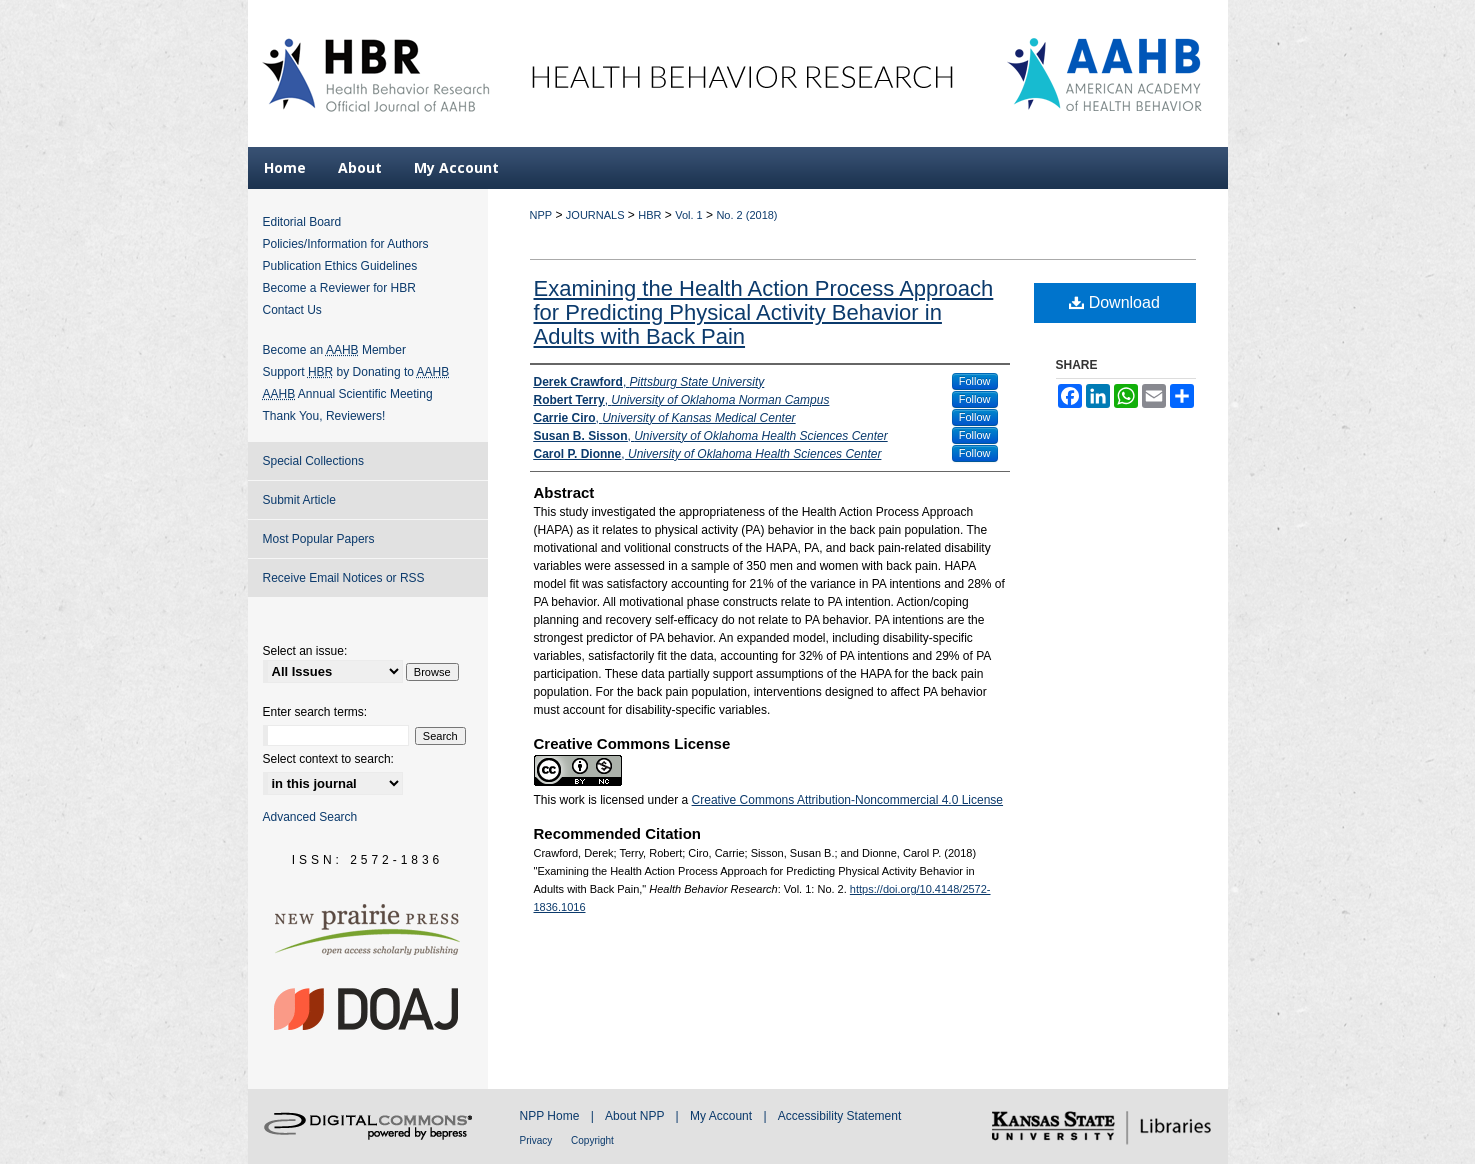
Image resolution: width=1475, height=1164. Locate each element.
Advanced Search (310, 817)
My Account (722, 1116)
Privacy (538, 1140)
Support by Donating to (356, 372)
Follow (975, 381)
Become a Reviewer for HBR (339, 288)
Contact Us (292, 310)
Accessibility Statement (839, 1116)
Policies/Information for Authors (346, 244)
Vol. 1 (689, 215)
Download (1114, 302)
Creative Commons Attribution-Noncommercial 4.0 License (847, 800)
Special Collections (313, 461)
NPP (541, 215)
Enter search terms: (315, 712)
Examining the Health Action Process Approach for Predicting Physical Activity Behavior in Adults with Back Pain (764, 312)
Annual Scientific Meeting (348, 394)
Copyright (592, 1140)
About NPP (636, 1116)
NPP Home (551, 1116)
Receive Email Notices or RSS (344, 578)
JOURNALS (595, 215)
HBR (649, 215)
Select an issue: (305, 651)
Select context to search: (328, 759)
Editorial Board (302, 222)
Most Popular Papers (319, 539)
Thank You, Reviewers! (324, 416)
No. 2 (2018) (746, 215)
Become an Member (334, 350)
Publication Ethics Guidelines (340, 266)
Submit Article (299, 500)
